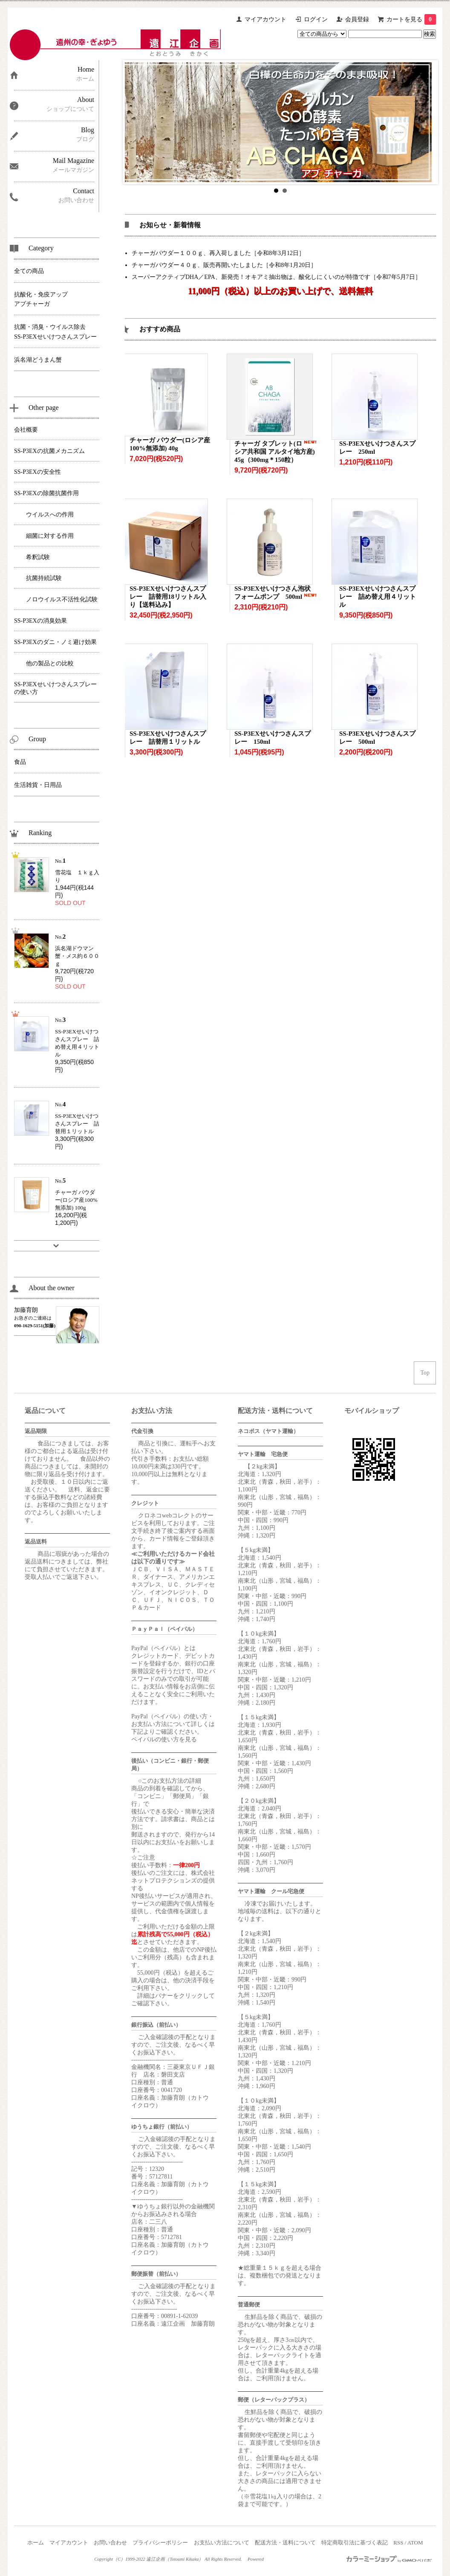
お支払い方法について (221, 2542)
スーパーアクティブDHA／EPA (173, 277)
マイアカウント (265, 19)
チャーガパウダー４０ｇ (164, 265)
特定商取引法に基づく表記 (354, 2542)
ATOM (415, 2542)
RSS (398, 2542)
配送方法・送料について (285, 2542)
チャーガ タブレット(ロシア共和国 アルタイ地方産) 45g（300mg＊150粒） (274, 451)
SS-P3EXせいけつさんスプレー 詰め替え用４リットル (377, 596)
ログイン (316, 19)
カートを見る (411, 19)
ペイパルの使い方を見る (164, 1739)
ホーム (35, 2542)
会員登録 (357, 19)
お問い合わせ (110, 2542)
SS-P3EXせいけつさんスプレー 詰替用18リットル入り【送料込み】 (168, 596)
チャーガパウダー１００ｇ (167, 253)
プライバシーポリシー (160, 2542)
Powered (256, 2558)
